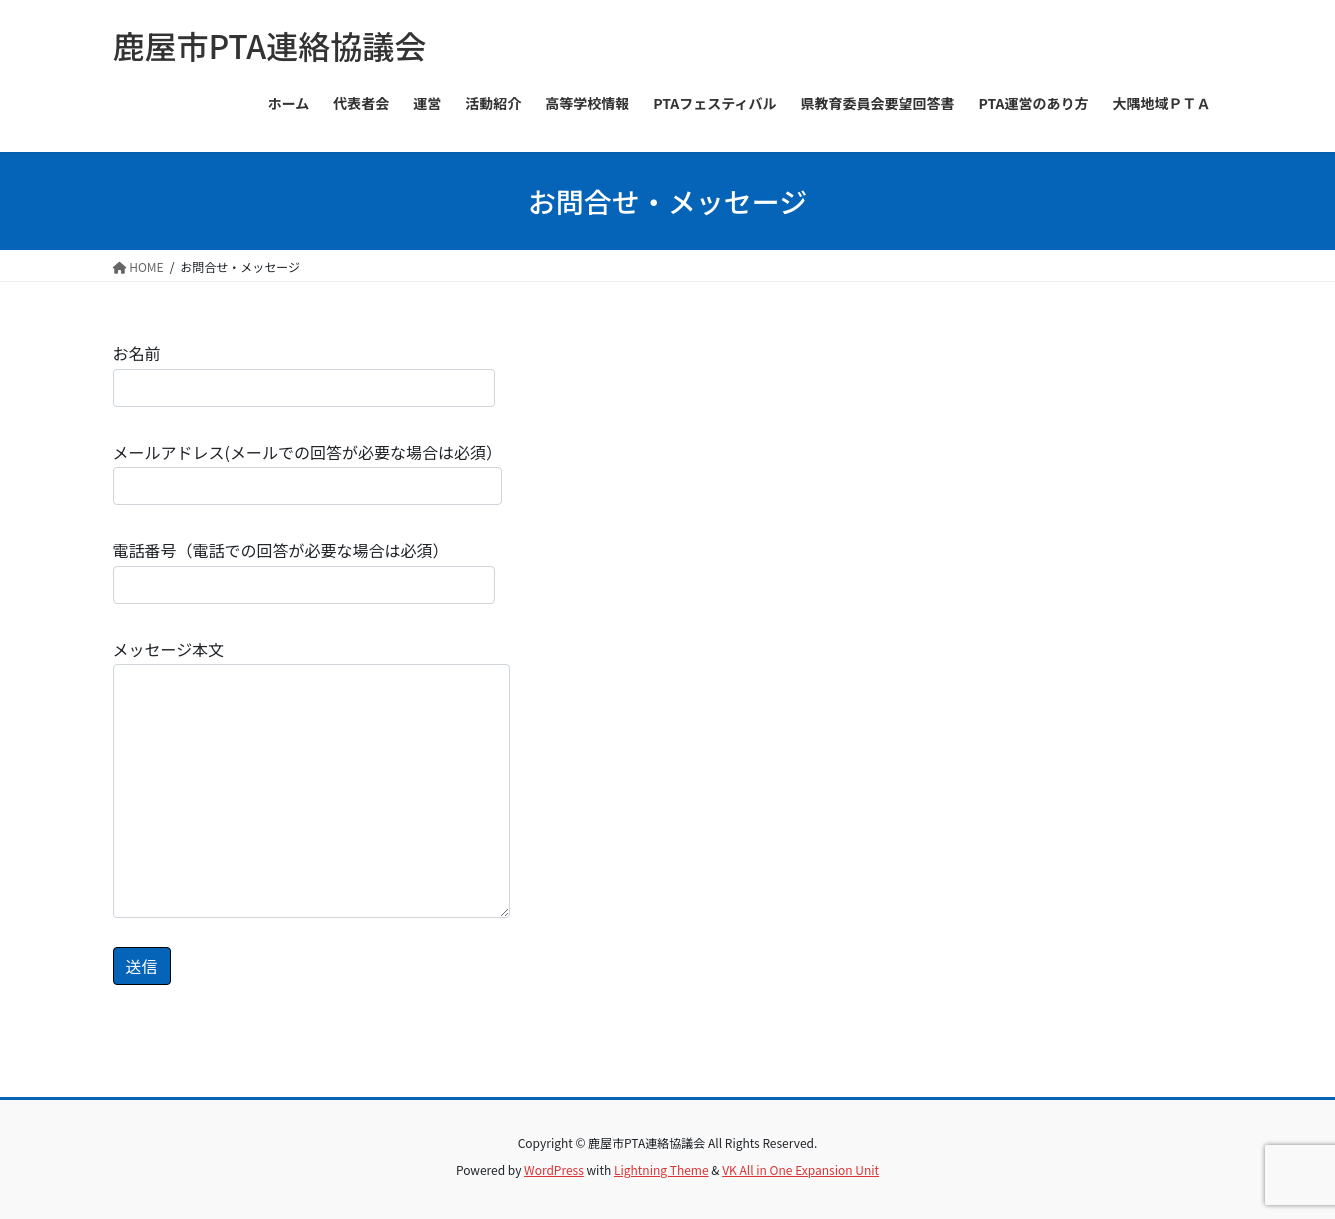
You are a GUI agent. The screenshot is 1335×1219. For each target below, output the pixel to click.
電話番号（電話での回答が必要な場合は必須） (304, 570)
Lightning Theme (661, 1169)
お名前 (304, 373)
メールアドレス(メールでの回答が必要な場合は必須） (307, 472)
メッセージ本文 (311, 777)
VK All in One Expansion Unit (800, 1169)
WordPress (554, 1169)
